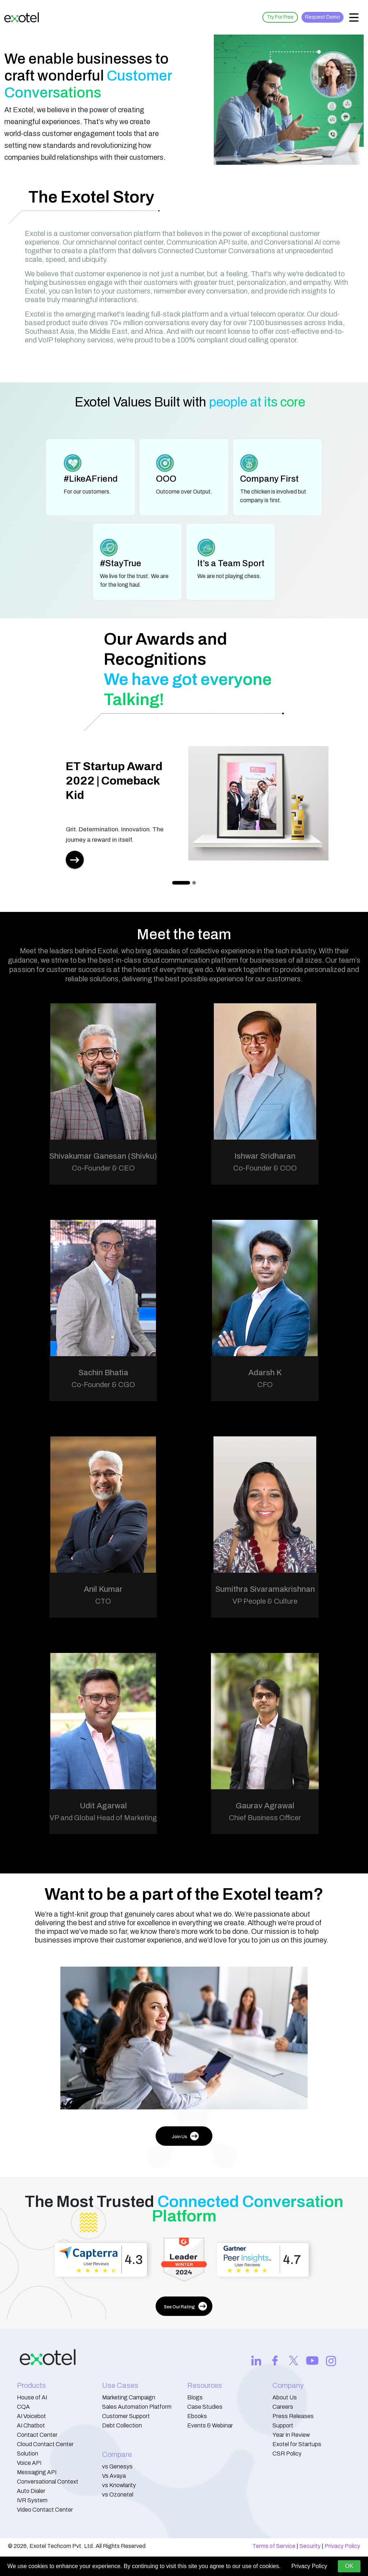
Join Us (185, 2136)
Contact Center (37, 2435)
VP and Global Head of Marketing (103, 1818)
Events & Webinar (210, 2425)
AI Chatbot (31, 2425)
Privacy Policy (342, 2546)
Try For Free (280, 17)
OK (349, 2566)
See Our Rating (185, 2306)
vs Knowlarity (119, 2485)
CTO (103, 1601)
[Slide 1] (194, 882)
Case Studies (204, 2407)
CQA (23, 2407)
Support (282, 2425)
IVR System (32, 2500)
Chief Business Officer (265, 1818)
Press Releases (293, 2416)
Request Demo (322, 17)
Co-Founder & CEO (103, 1168)
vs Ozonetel (117, 2494)
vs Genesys (117, 2466)
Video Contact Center (45, 2510)
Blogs (195, 2397)
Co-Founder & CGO (103, 1385)
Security (310, 2546)
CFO (265, 1385)
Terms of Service (273, 2546)
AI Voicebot (31, 2416)
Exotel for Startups (296, 2444)
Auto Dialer (31, 2491)
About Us (284, 2397)
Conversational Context (47, 2482)
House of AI (32, 2397)
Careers (282, 2407)
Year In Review (291, 2435)
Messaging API (36, 2472)
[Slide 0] (181, 882)
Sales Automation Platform (136, 2407)
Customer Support (126, 2416)
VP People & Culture (265, 1601)
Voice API (29, 2463)
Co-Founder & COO (265, 1168)
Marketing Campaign (128, 2397)
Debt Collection (122, 2425)
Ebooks (197, 2416)
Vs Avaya (114, 2476)
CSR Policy (287, 2453)
